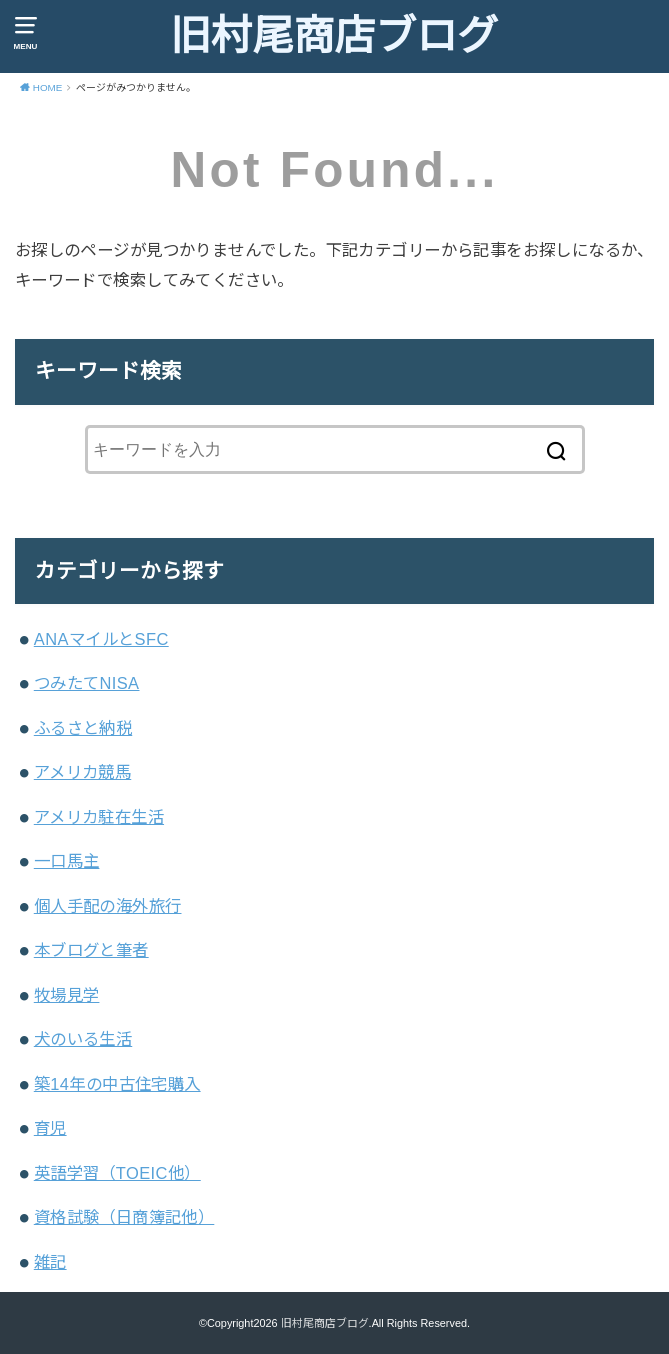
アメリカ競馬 (82, 772)
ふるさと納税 (83, 728)
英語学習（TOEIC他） (117, 1173)
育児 (50, 1128)
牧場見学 (67, 995)
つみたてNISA (87, 683)
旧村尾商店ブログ (334, 36)
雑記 (50, 1262)
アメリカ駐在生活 (99, 817)
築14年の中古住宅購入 (117, 1084)
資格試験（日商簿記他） (124, 1217)
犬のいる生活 (83, 1039)
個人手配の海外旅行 (108, 906)
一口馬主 (67, 861)
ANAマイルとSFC (101, 639)
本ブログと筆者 (91, 950)
